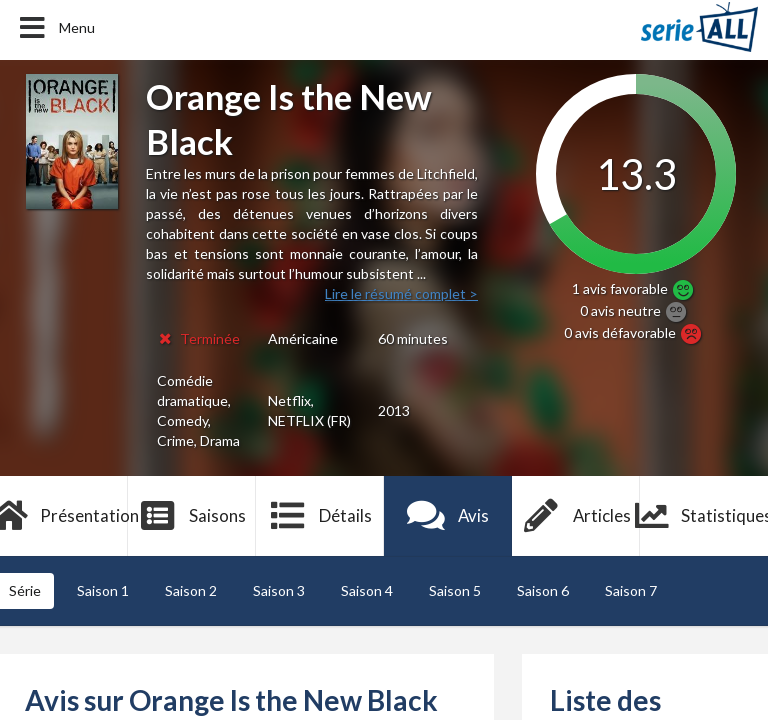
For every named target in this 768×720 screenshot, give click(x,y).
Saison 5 (455, 590)
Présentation (64, 516)
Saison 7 (631, 590)
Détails (320, 516)
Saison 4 (367, 590)
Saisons (192, 516)
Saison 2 (191, 590)
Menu (55, 28)
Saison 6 (543, 590)
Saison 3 (279, 590)
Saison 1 (103, 590)
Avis (448, 516)
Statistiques (704, 516)
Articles (576, 516)
